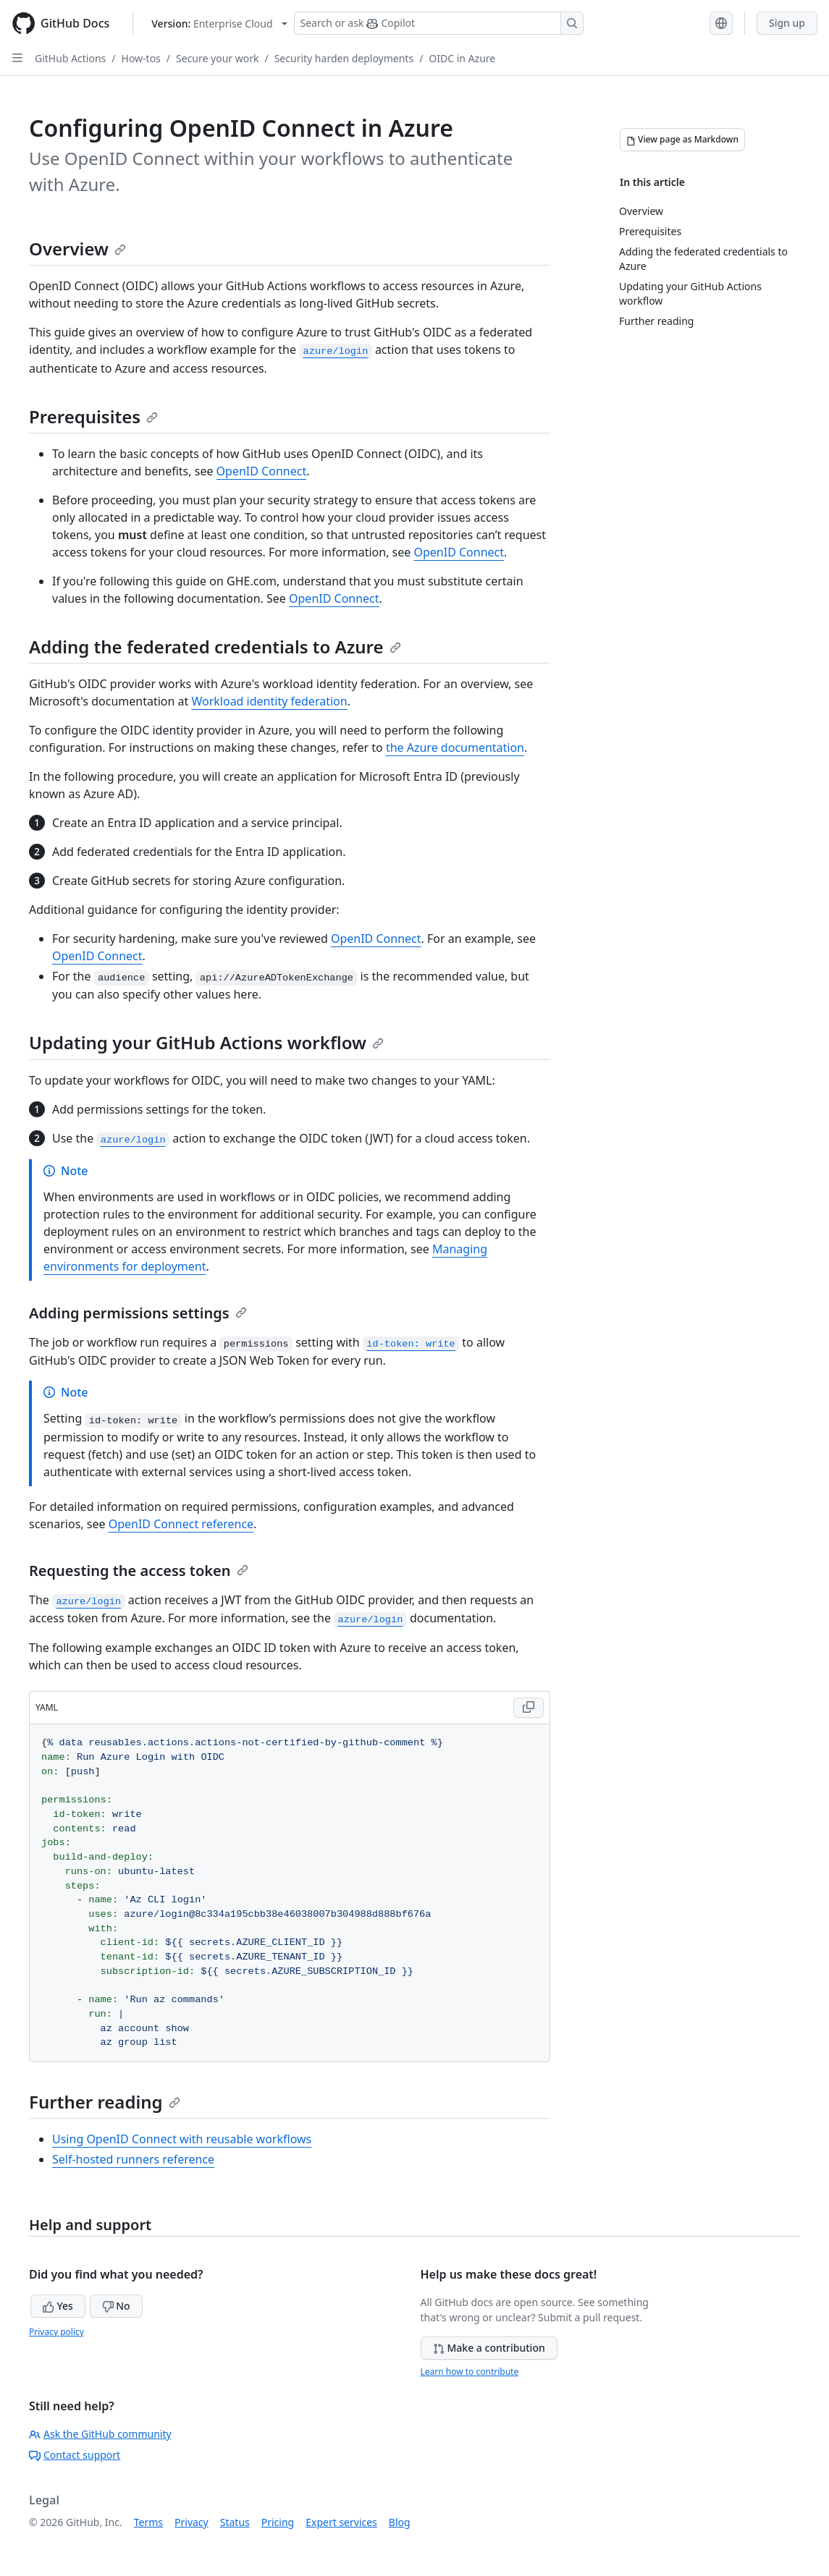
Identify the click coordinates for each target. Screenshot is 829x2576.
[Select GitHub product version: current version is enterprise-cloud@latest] (219, 23)
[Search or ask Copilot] (439, 23)
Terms (148, 2522)
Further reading (104, 2102)
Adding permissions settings (138, 1313)
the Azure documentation (455, 747)
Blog (400, 2522)
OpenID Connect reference (181, 1524)
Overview (77, 248)
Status (235, 2522)
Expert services (341, 2522)
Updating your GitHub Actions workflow (206, 1042)
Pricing (277, 2522)
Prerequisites (93, 416)
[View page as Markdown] (682, 139)
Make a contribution (489, 2348)
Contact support (74, 2455)
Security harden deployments (343, 58)
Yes (58, 2306)
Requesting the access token (138, 1570)
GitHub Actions (70, 58)
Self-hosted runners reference (133, 2159)
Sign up (787, 23)
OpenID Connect (261, 471)
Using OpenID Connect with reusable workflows (181, 2139)
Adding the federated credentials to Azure (215, 646)
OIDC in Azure (462, 58)
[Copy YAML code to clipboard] (528, 1708)
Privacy (191, 2522)
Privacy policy (56, 2332)
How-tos (141, 58)
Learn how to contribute (470, 2371)
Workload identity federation (269, 701)
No (116, 2306)
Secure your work (217, 58)
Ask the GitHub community (100, 2434)
